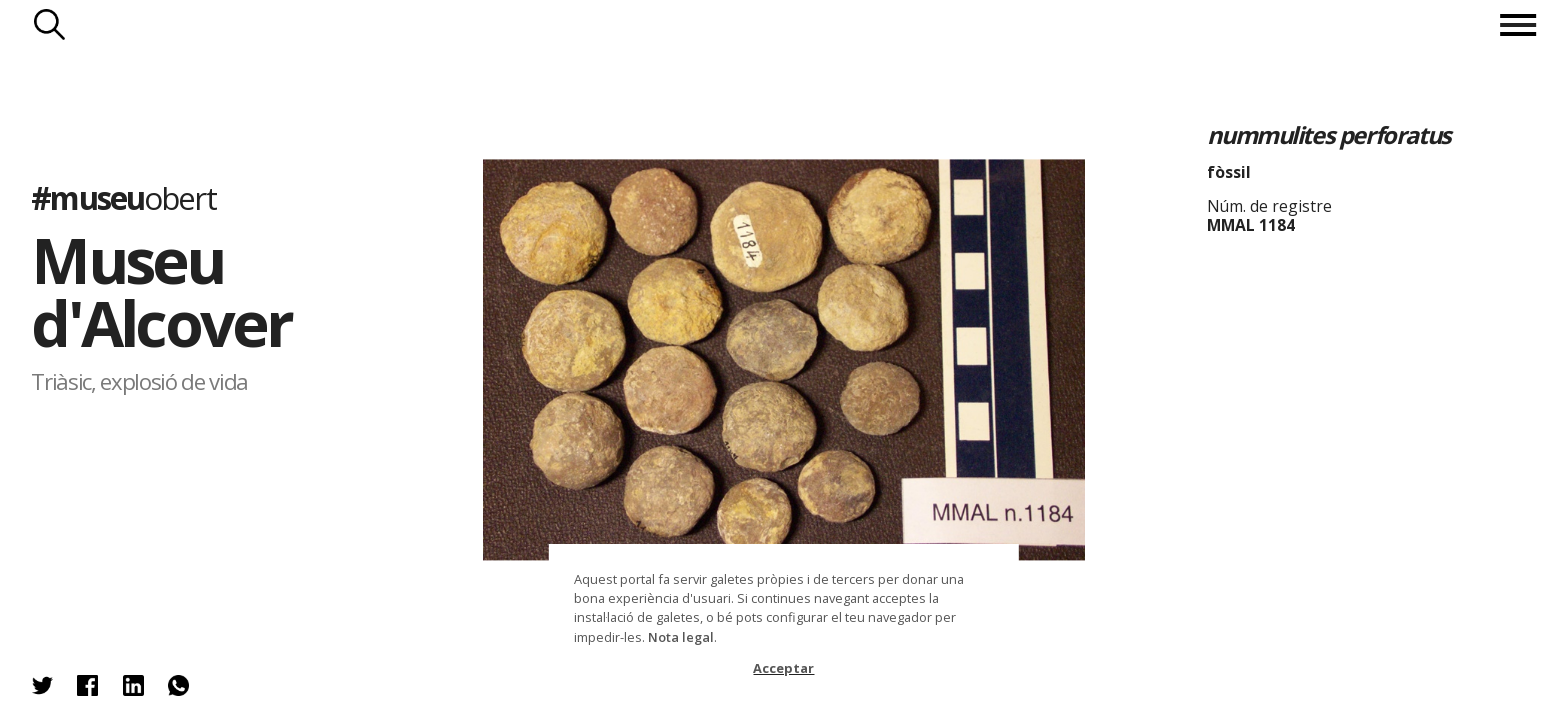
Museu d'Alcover (161, 291)
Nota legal (681, 637)
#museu (123, 197)
